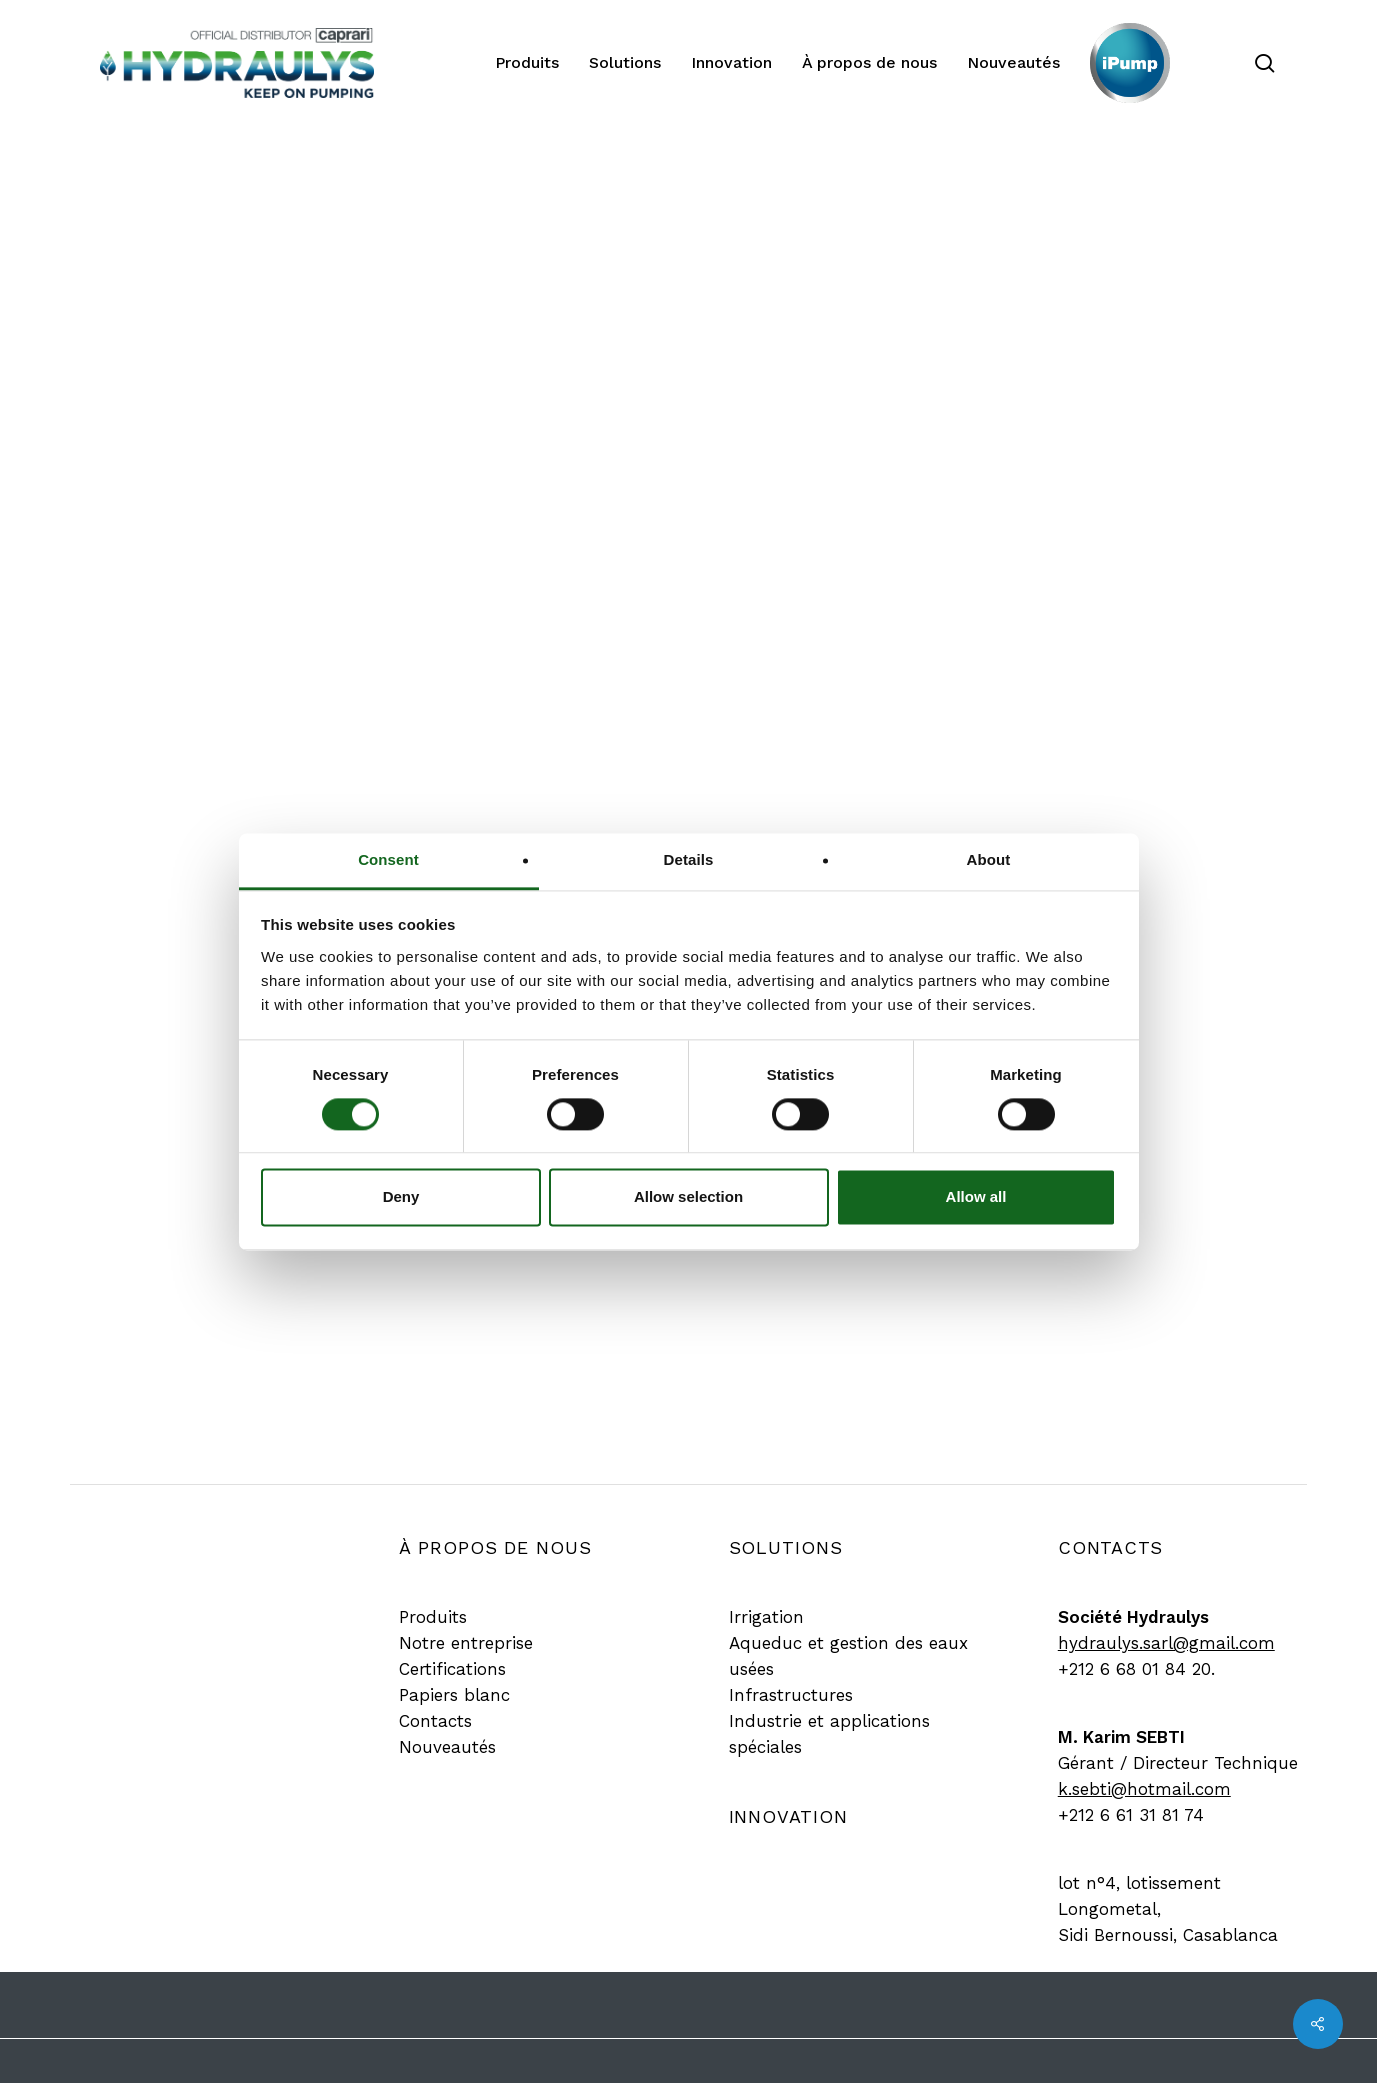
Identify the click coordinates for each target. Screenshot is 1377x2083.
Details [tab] (689, 859)
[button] (433, 1617)
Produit (681, 221)
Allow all (976, 1197)
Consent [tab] (388, 859)
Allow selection (688, 1197)
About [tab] (989, 859)
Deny (401, 1197)
